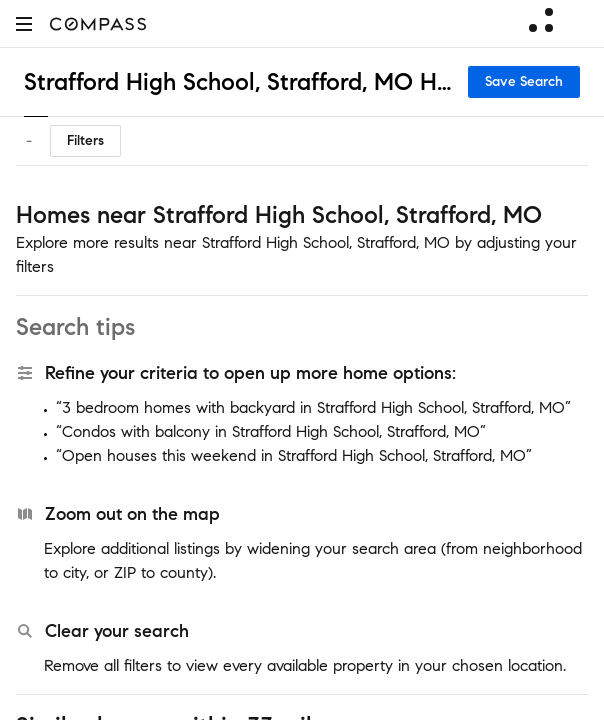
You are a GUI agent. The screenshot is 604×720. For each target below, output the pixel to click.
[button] (24, 23)
